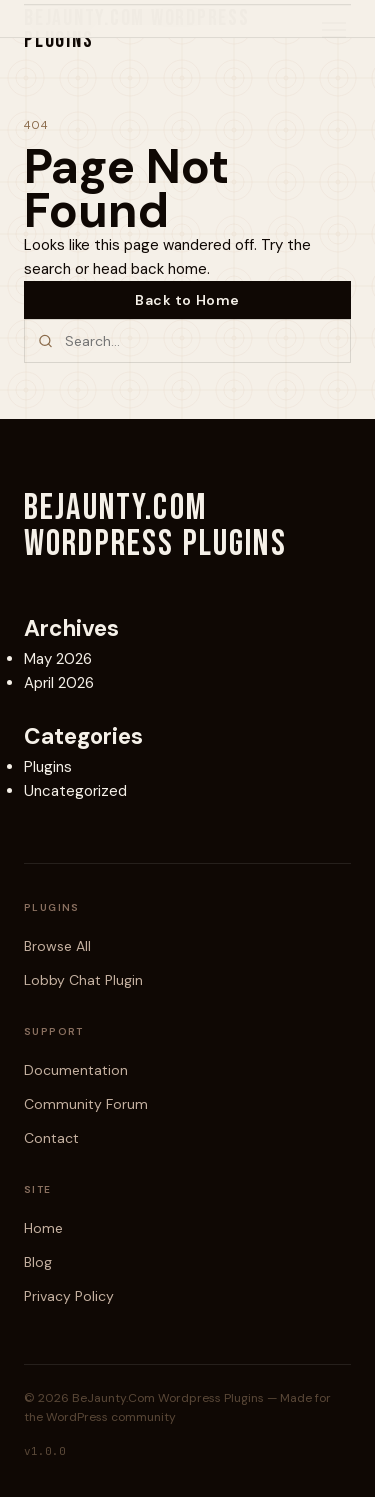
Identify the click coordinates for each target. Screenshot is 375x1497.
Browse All (57, 946)
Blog (38, 1262)
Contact (51, 1138)
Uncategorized (75, 791)
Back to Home (187, 300)
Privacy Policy (69, 1296)
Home (43, 1228)
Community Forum (86, 1104)
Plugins (48, 767)
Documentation (76, 1070)
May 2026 (58, 659)
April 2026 (59, 683)
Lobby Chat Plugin (83, 980)
